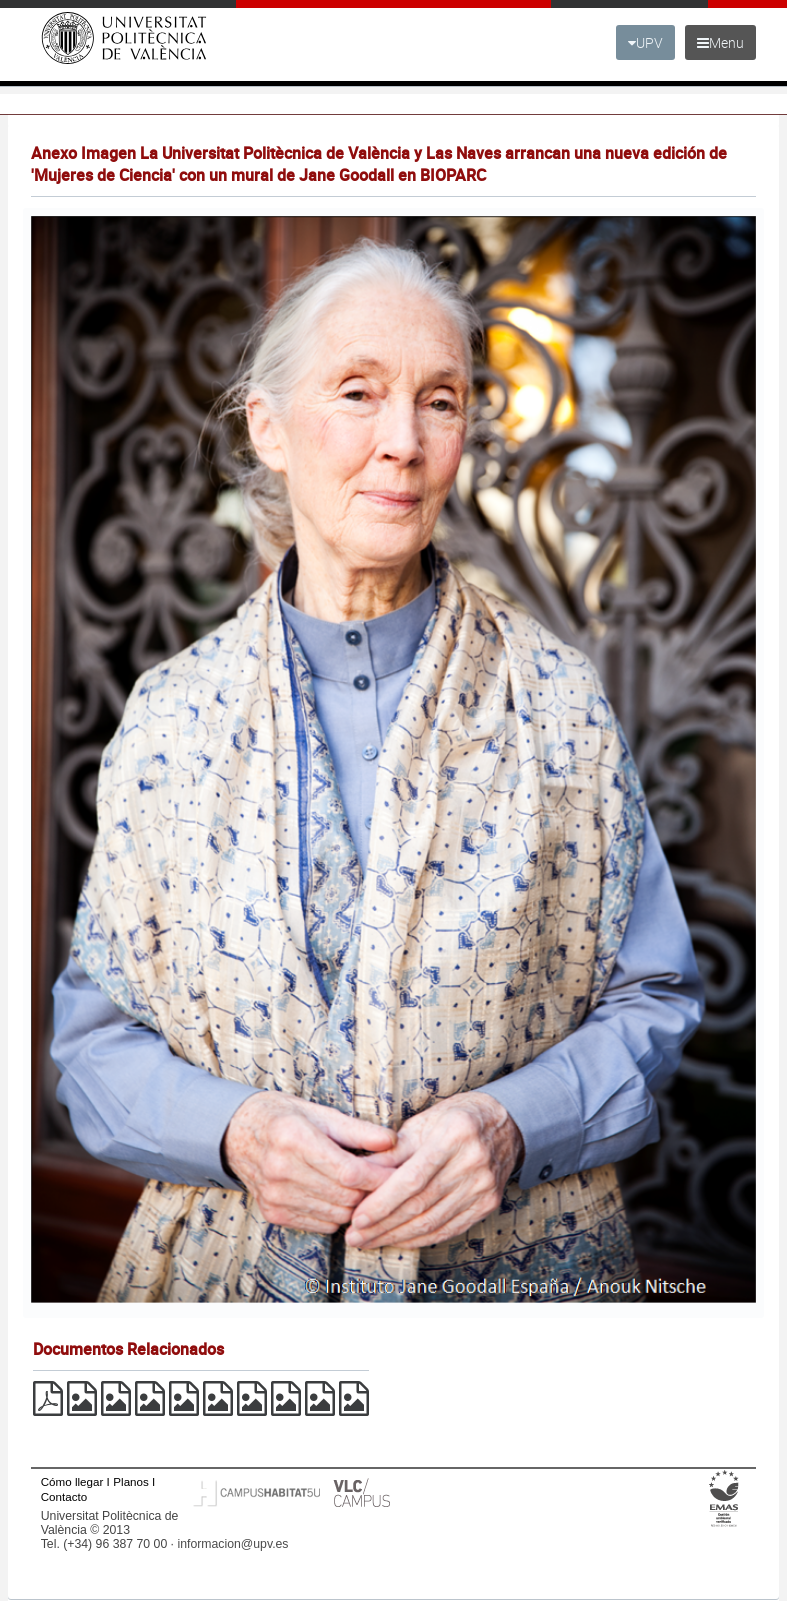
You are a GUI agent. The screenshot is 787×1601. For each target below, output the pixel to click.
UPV (645, 42)
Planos (131, 1481)
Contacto (64, 1496)
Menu (720, 42)
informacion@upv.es (232, 1544)
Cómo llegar (72, 1481)
